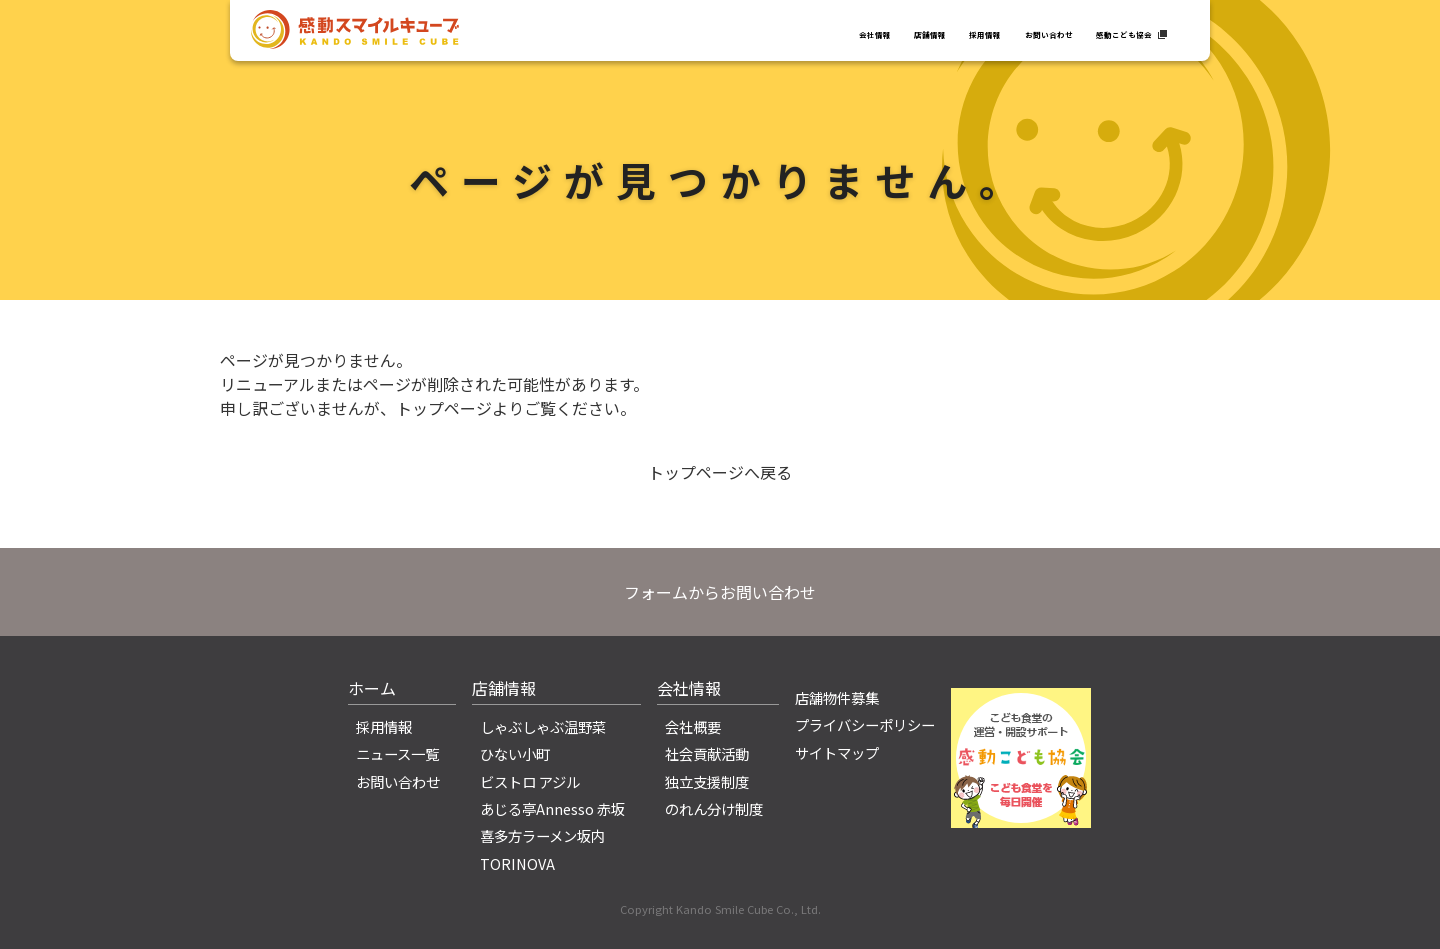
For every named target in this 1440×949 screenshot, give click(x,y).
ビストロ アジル (530, 781)
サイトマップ (837, 752)
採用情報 (865, 32)
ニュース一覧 (397, 753)
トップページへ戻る (720, 472)
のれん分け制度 (714, 808)
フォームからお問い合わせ (720, 592)
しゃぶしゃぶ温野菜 (543, 726)
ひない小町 (515, 753)
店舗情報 (778, 32)
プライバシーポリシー (865, 724)
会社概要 (693, 726)
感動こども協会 (1096, 32)
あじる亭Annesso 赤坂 (552, 808)
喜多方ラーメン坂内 (542, 835)
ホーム (372, 688)
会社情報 (691, 32)
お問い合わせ (969, 32)
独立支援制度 (707, 781)
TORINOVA (517, 863)
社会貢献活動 (707, 753)
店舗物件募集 (837, 697)
